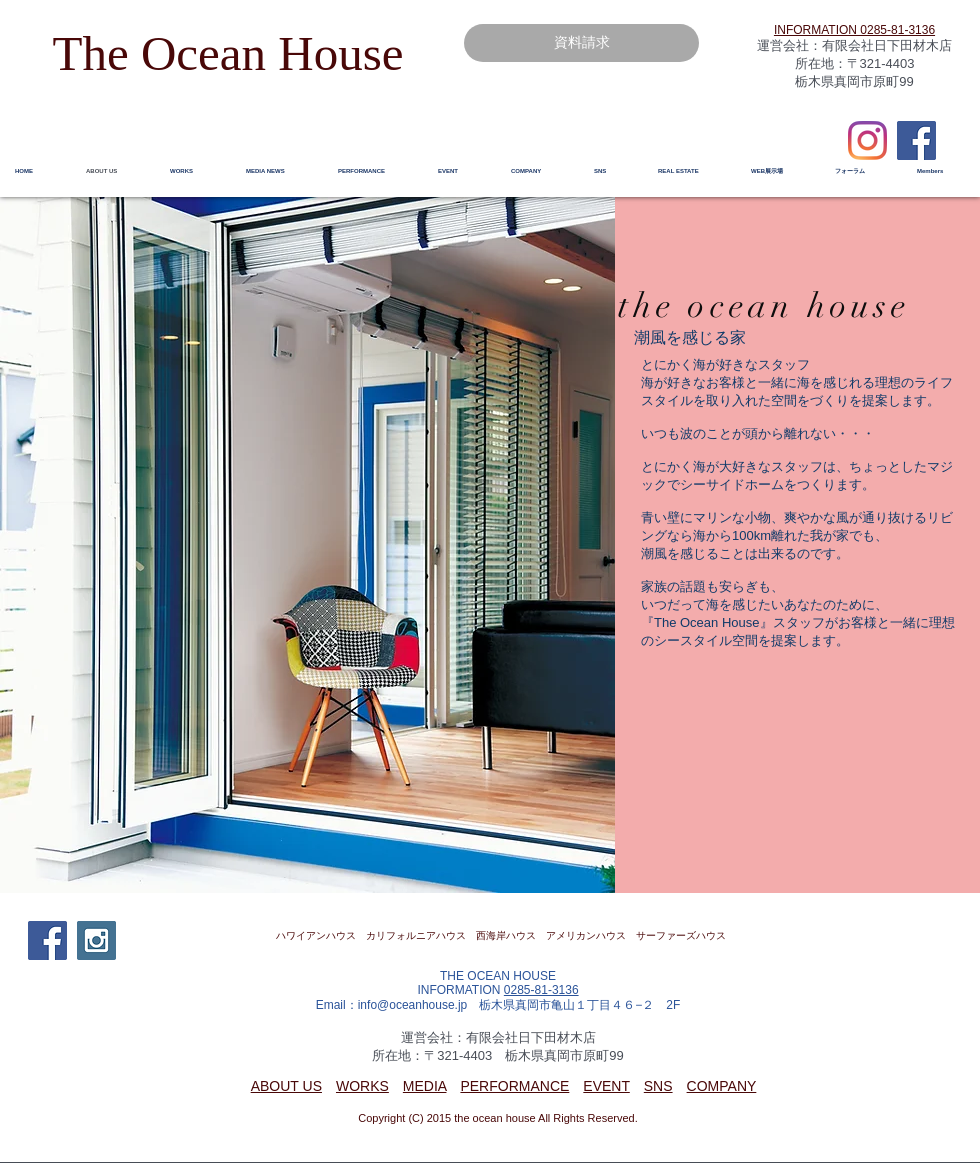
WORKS (362, 1086)
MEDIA (425, 1086)
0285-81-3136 (541, 990)
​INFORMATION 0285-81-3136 (854, 30)
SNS (658, 1086)
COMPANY (722, 1086)
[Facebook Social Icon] (916, 140)
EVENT (606, 1086)
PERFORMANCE (514, 1086)
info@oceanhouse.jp (413, 1005)
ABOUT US (286, 1086)
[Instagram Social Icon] (96, 940)
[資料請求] (581, 43)
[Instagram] (867, 140)
